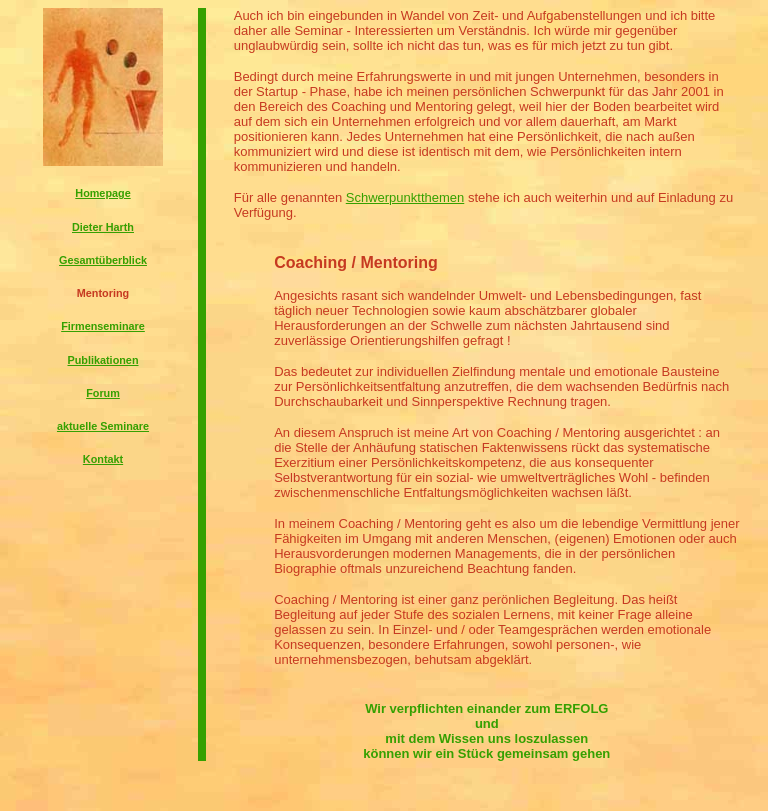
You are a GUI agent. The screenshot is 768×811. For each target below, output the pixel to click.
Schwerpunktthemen (405, 197)
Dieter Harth (103, 227)
